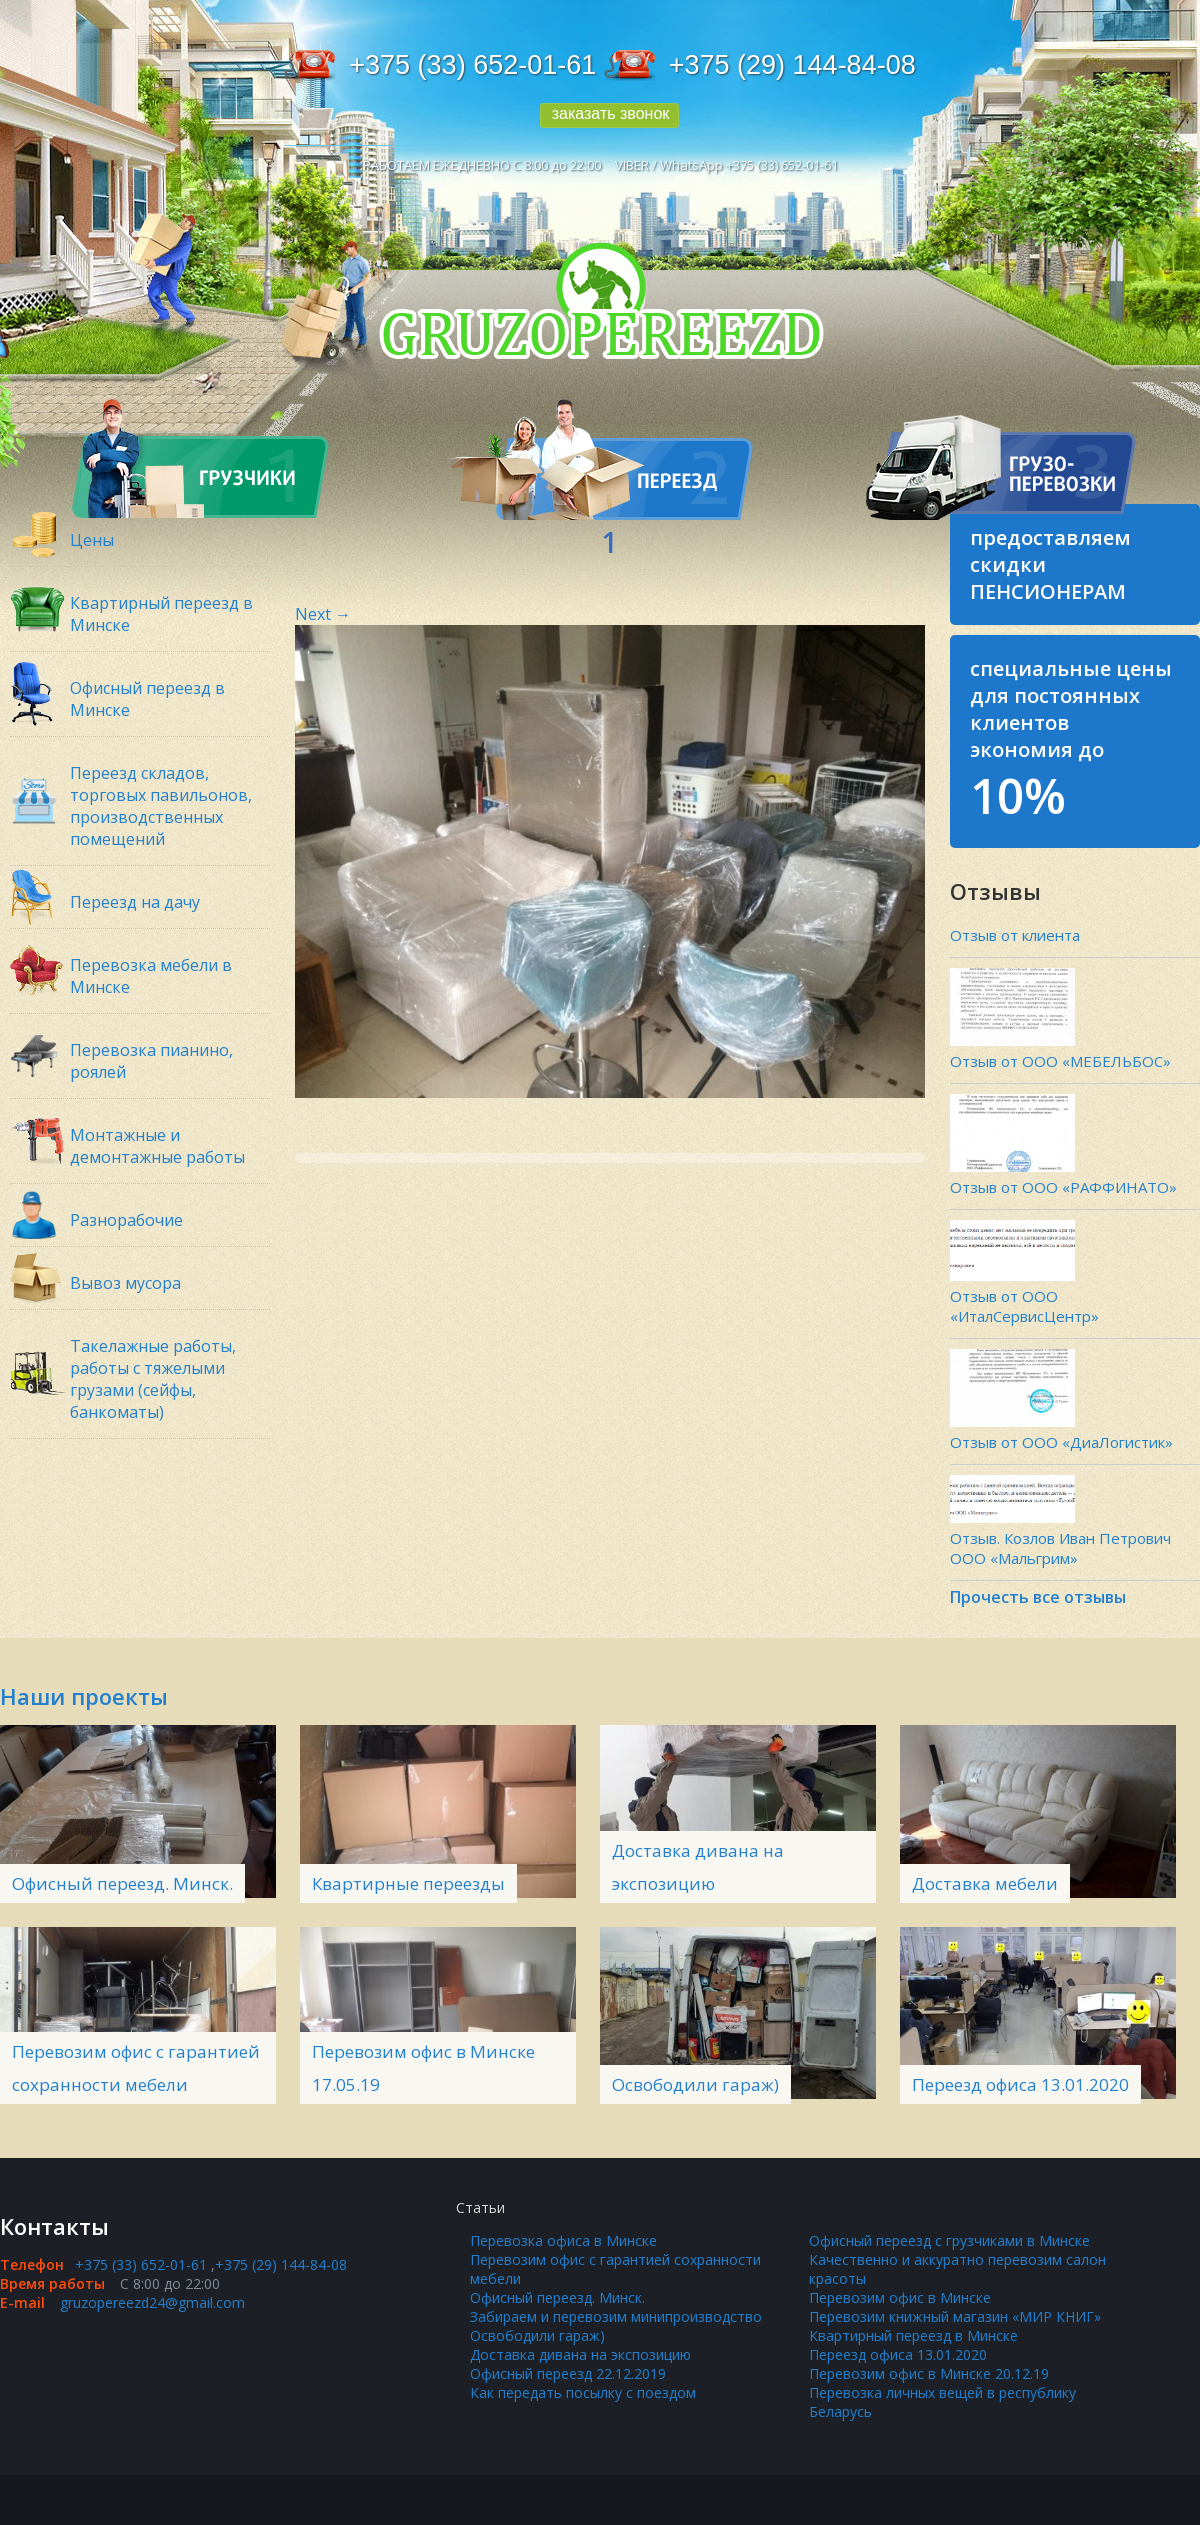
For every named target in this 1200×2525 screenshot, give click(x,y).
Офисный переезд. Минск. (122, 1883)
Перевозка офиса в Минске (563, 2240)
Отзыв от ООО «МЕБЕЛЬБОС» (1060, 1061)
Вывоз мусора (125, 1283)
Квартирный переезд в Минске (913, 2335)
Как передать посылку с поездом (583, 2392)
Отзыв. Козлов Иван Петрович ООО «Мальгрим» (1060, 1548)
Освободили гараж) (695, 2084)
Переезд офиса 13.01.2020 (1020, 2084)
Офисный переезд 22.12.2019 (568, 2373)
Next (323, 614)
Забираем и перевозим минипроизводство (616, 2316)
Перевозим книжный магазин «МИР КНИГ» (955, 2316)
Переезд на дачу (135, 902)
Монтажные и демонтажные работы (157, 1146)
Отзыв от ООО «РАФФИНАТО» (1063, 1187)
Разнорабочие (126, 1220)
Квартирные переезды (408, 1883)
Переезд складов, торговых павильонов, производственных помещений (161, 806)
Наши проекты (84, 1696)
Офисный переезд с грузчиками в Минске (949, 2240)
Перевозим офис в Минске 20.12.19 (929, 2373)
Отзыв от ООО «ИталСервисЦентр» (1024, 1306)
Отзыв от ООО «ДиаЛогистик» (1061, 1442)
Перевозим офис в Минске (900, 2297)
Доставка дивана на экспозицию (580, 2354)
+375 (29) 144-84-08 (792, 65)
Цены (92, 540)
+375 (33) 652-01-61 (472, 65)
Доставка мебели (985, 1883)
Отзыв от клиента (1015, 935)
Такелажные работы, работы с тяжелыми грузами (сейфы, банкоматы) (153, 1379)
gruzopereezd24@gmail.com (152, 2302)
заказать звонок (611, 113)
